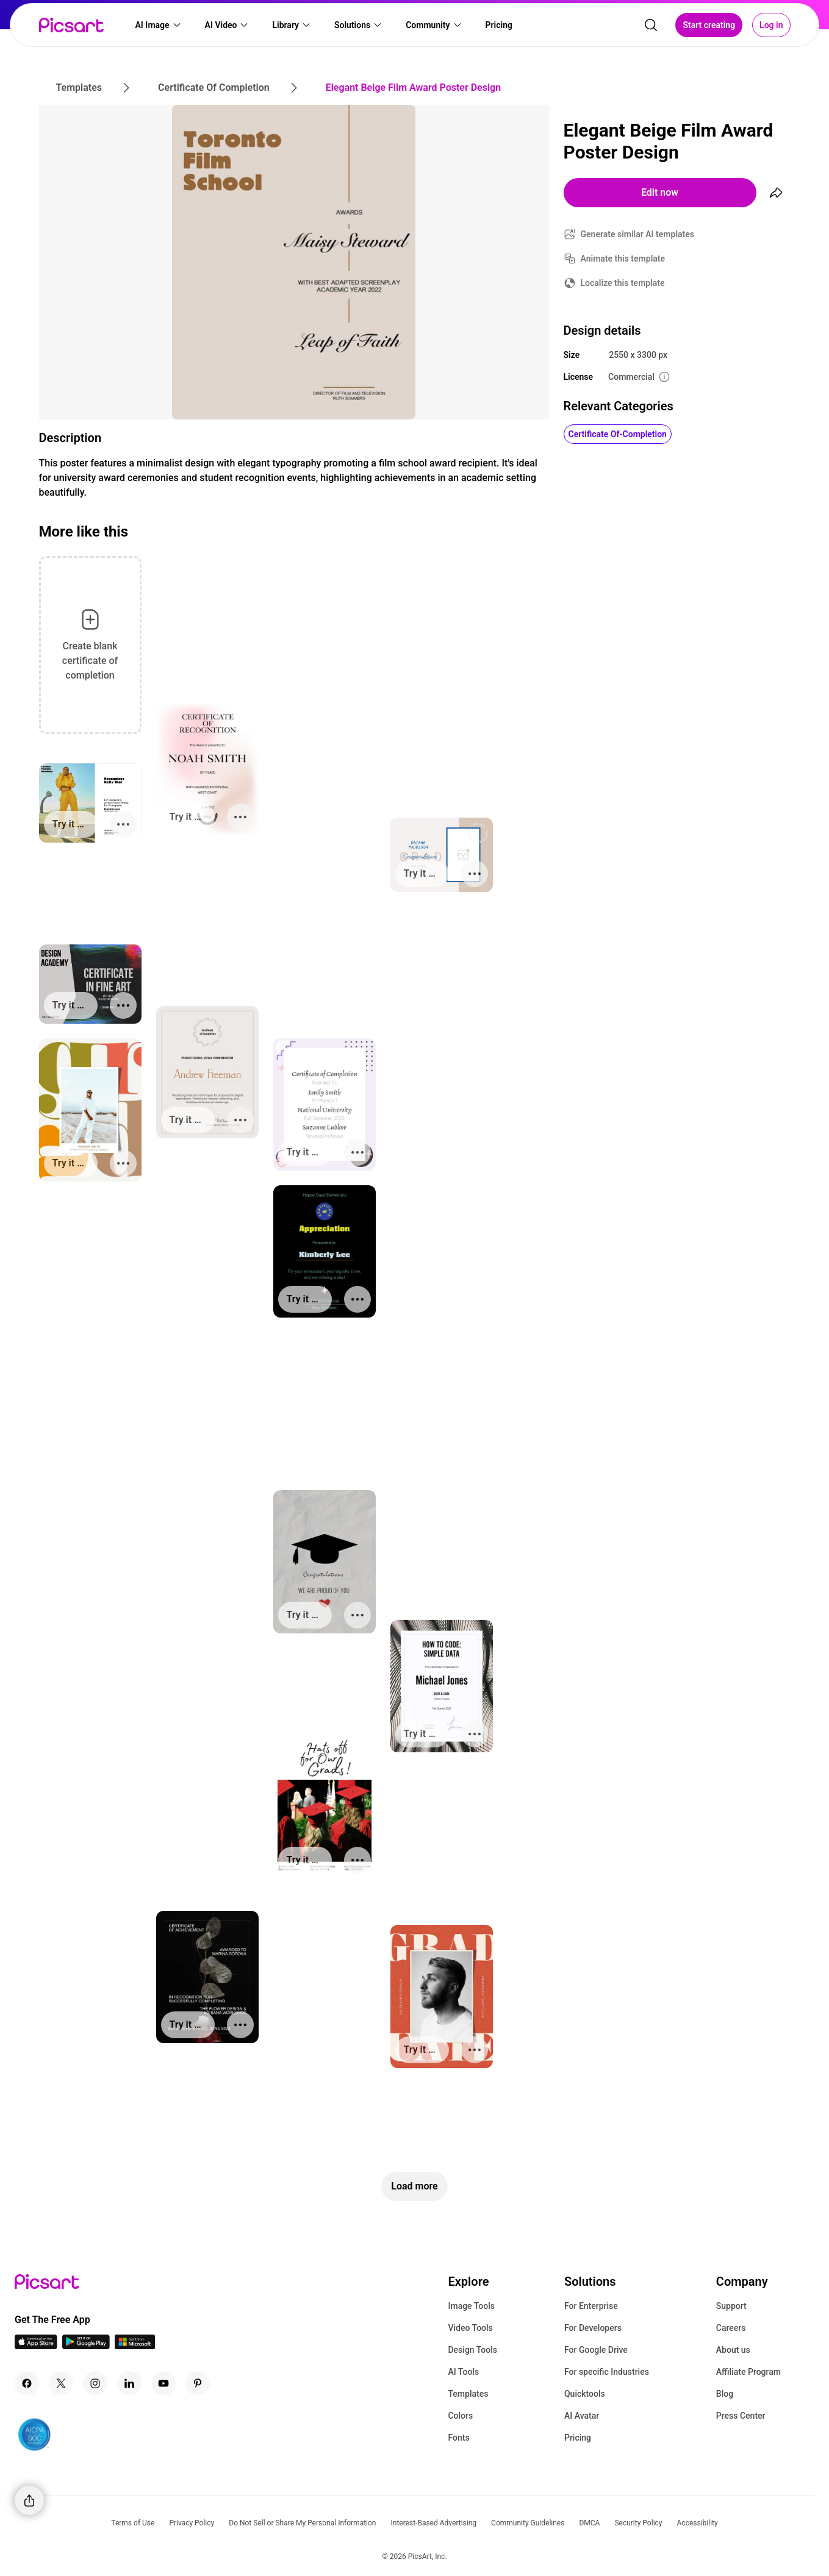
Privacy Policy (191, 2523)
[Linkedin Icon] (129, 2383)
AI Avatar (581, 2416)
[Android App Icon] (86, 2346)
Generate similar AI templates (638, 234)
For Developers (593, 2328)
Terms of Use (132, 2523)
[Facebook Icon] (27, 2383)
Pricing (577, 2437)
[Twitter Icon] (61, 2383)
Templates (468, 2394)
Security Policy (638, 2523)
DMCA (589, 2523)
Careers (731, 2328)
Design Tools (472, 2350)
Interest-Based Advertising (433, 2523)
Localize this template (623, 283)
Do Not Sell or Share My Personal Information (302, 2523)
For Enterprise (591, 2306)
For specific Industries (606, 2372)
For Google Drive (596, 2350)
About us (733, 2350)
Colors (460, 2416)
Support (731, 2306)
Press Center (741, 2416)
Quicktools (584, 2394)
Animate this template (623, 258)
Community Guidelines (527, 2523)
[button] (158, 28)
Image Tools (471, 2306)
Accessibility (697, 2523)
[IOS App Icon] (36, 2346)
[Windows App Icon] (135, 2346)
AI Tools (463, 2372)
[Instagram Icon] (95, 2383)
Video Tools (470, 2328)
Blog (724, 2394)
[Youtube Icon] (163, 2383)
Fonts (458, 2437)
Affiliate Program (748, 2372)
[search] (651, 28)
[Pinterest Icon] (197, 2383)
